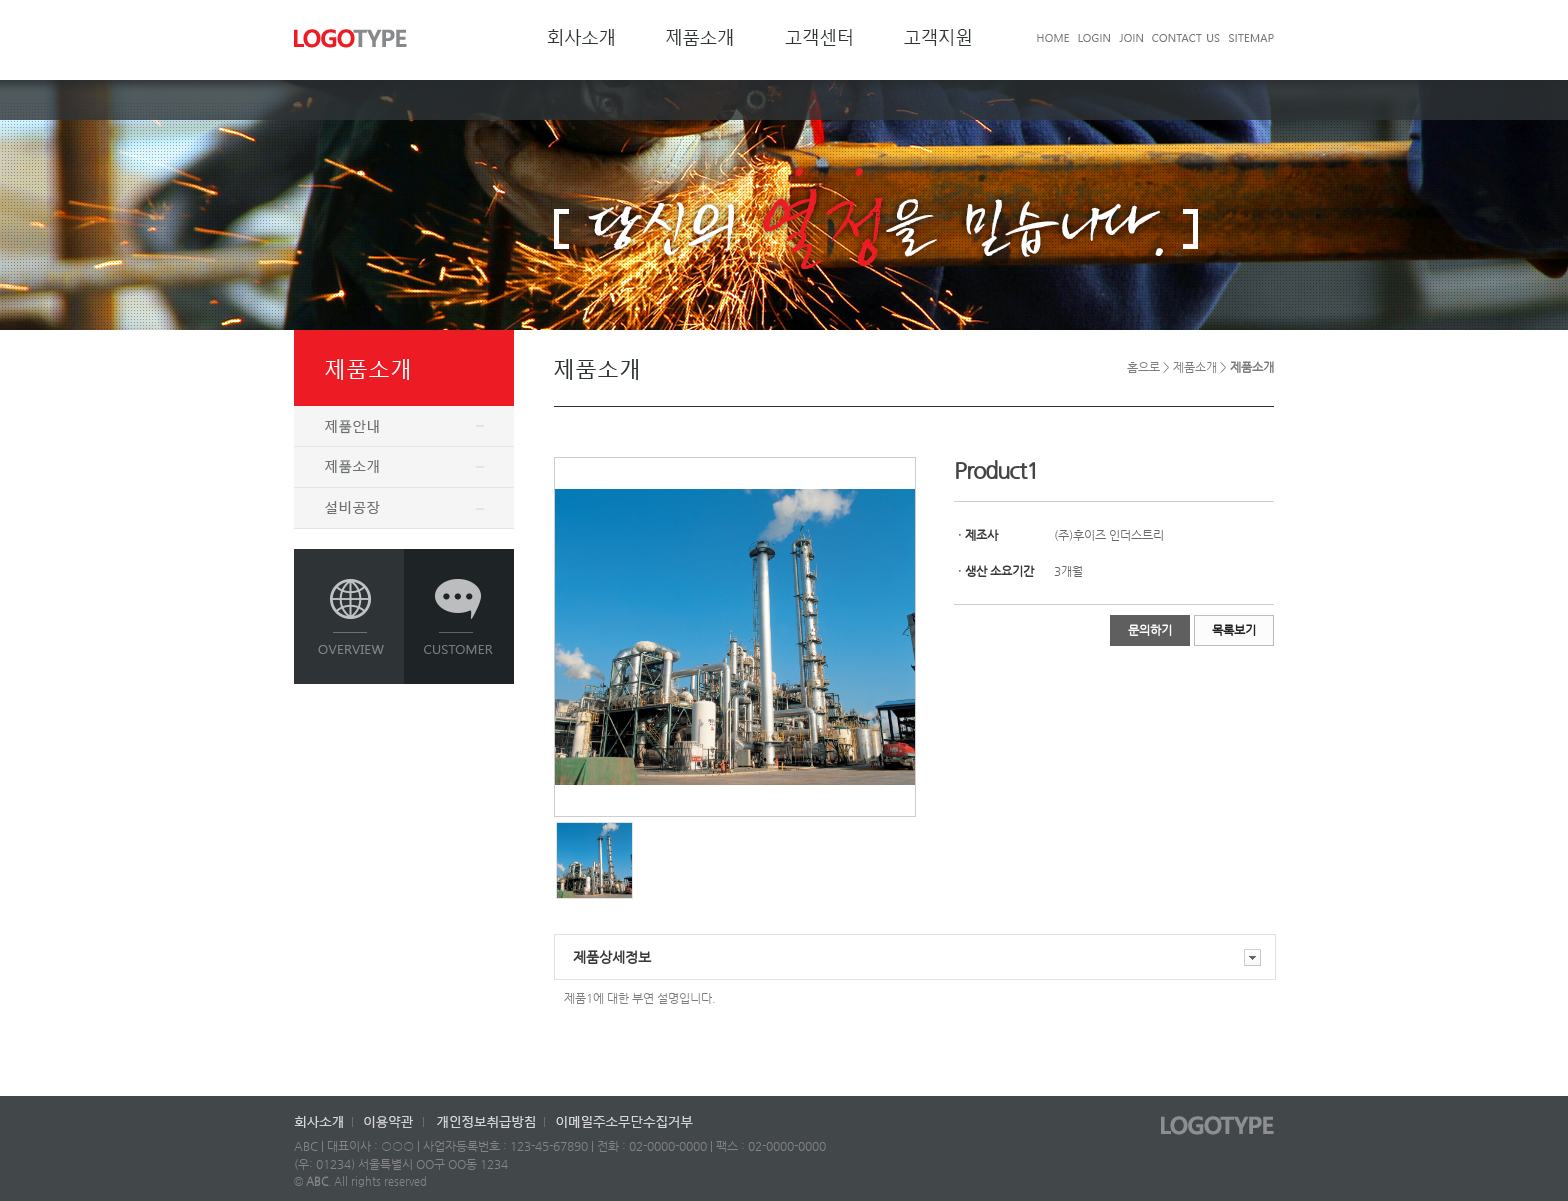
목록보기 (1234, 630)
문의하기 (1150, 630)
